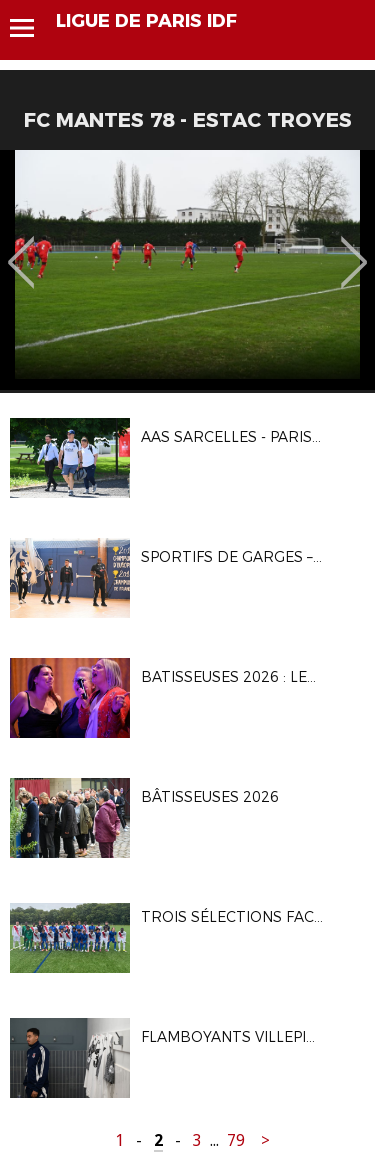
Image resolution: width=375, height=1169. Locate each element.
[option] (187, 270)
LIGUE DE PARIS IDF (146, 21)
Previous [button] (21, 248)
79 (236, 1140)
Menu (31, 28)
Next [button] (354, 248)
